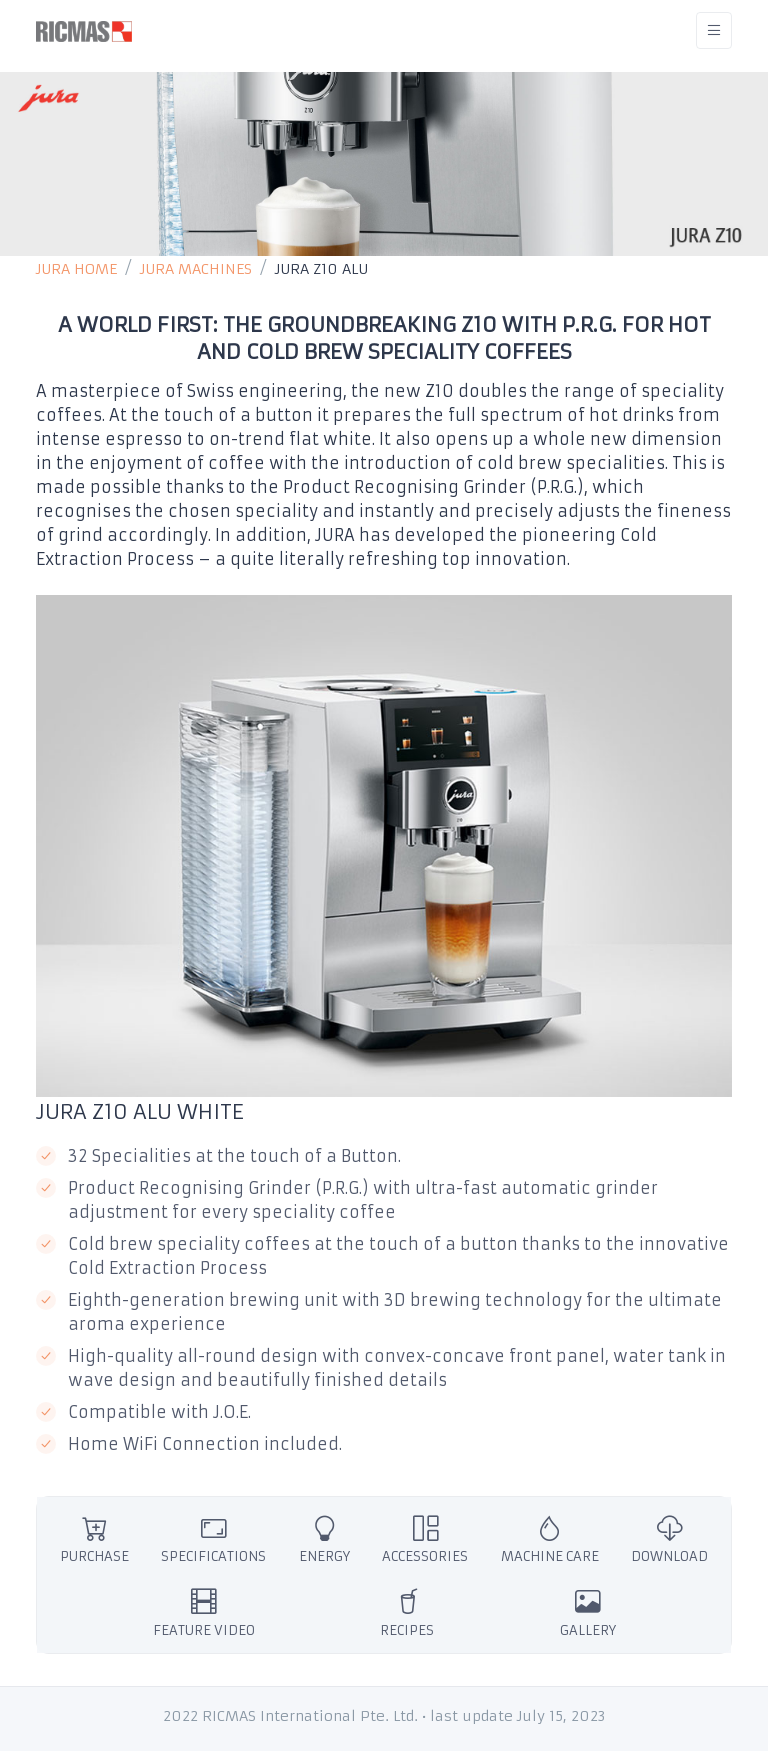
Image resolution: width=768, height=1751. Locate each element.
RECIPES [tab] (407, 1612)
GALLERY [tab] (588, 1612)
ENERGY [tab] (324, 1538)
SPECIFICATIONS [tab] (213, 1538)
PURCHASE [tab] (94, 1538)
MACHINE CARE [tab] (550, 1538)
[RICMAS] (84, 30)
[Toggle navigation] (714, 30)
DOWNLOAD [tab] (669, 1538)
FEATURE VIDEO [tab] (204, 1612)
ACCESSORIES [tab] (425, 1538)
